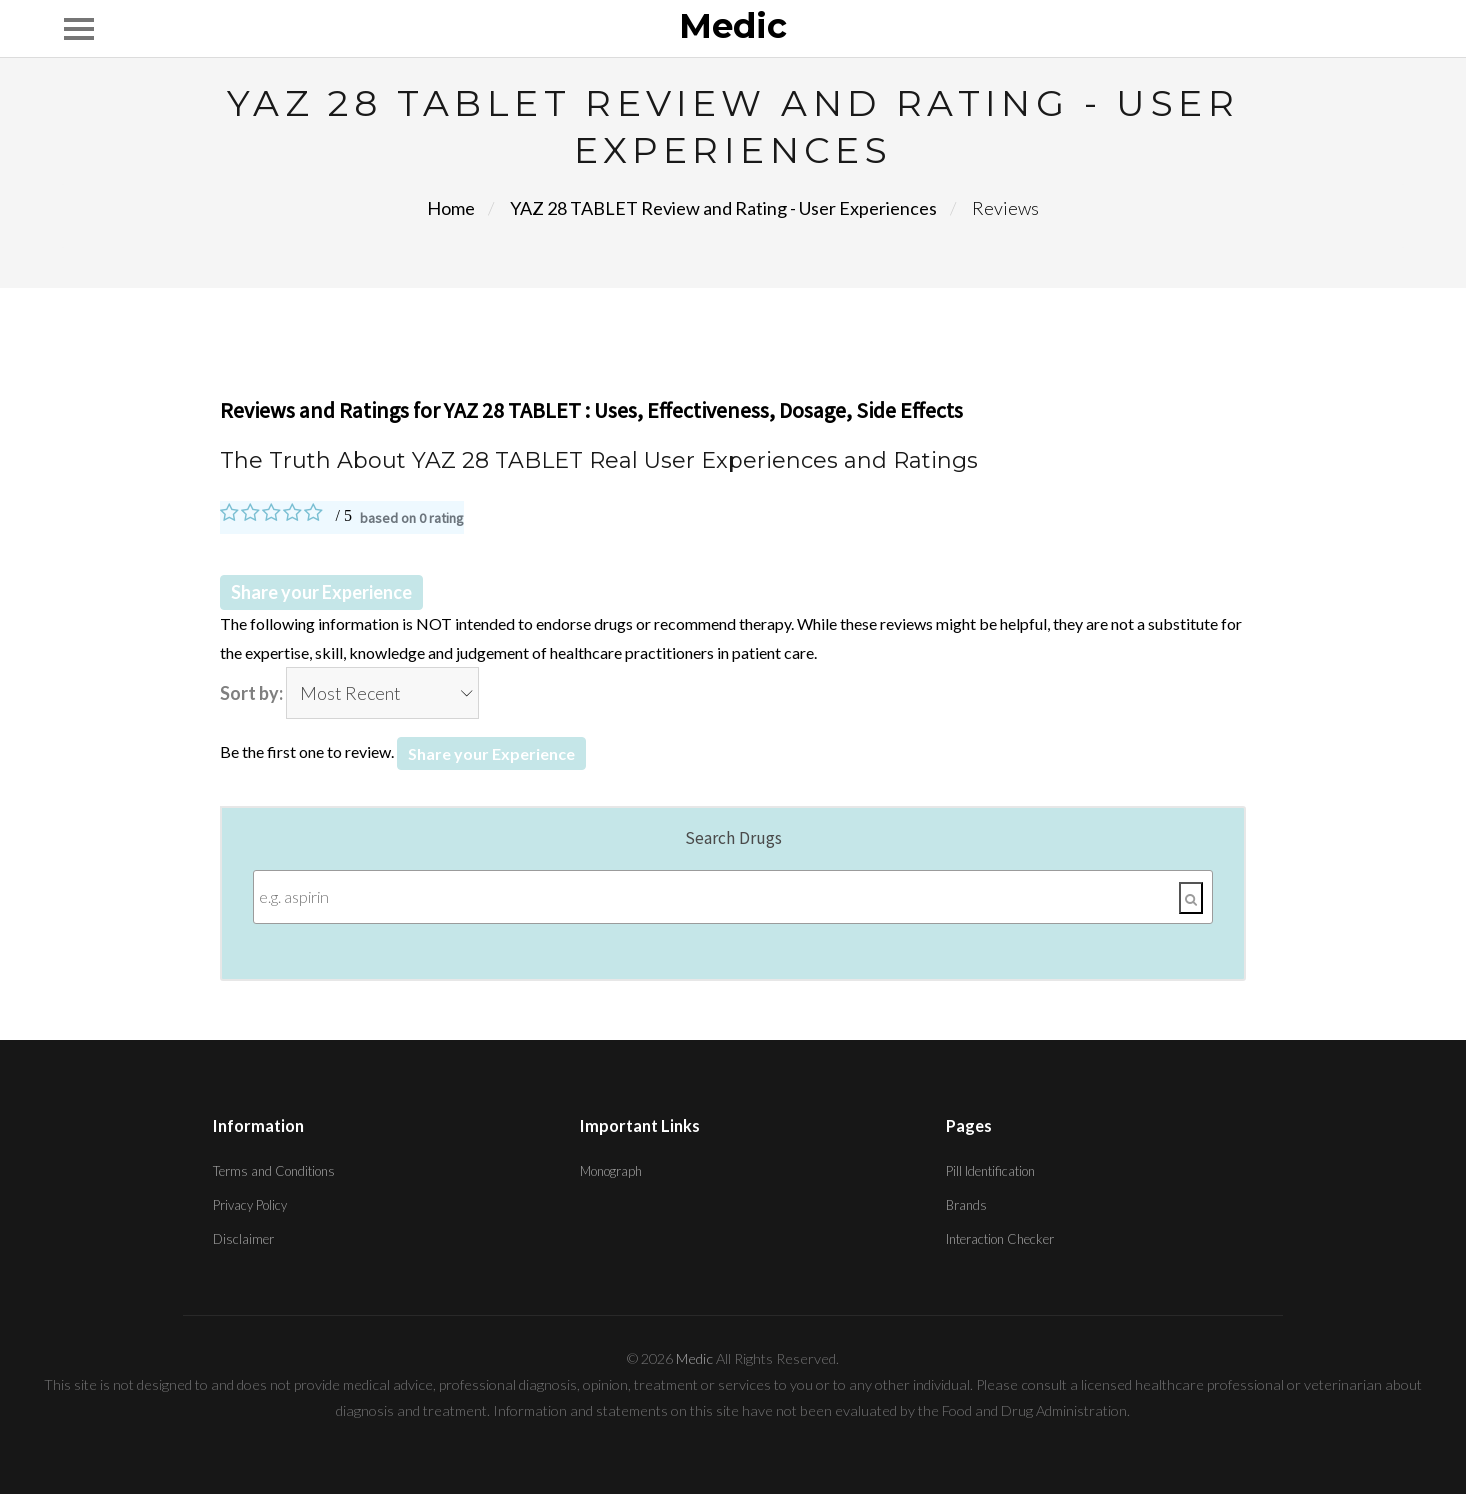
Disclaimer (243, 1239)
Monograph (611, 1171)
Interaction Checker (1000, 1239)
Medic (733, 27)
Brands (966, 1205)
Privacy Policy (250, 1205)
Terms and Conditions (274, 1171)
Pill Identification (990, 1171)
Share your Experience (321, 592)
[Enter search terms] (733, 897)
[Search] (1191, 898)
